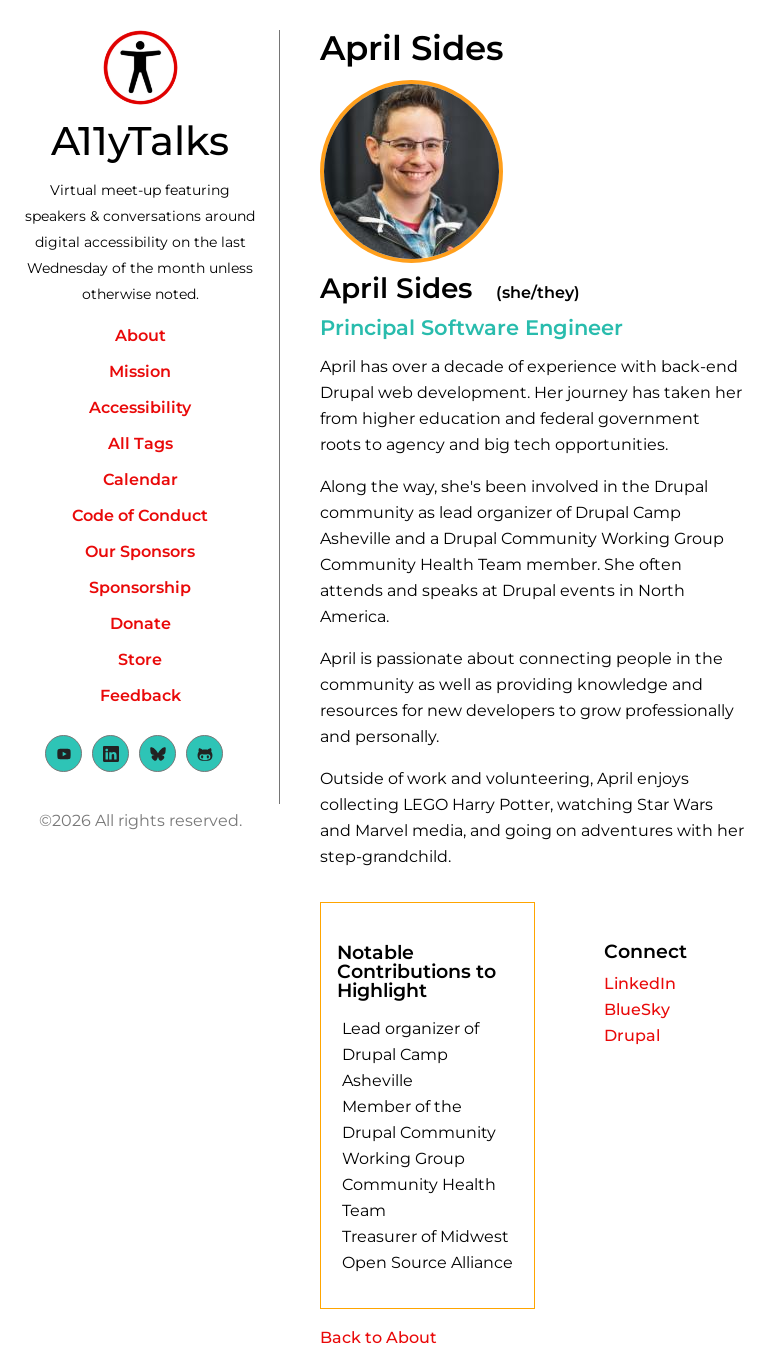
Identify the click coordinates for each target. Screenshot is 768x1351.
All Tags (140, 443)
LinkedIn (640, 983)
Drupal (632, 1035)
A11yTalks (140, 140)
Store (140, 659)
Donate (140, 623)
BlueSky (637, 1009)
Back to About (378, 1337)
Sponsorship (140, 587)
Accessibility (140, 407)
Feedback (140, 695)
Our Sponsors (140, 551)
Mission (140, 371)
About (140, 335)
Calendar (140, 479)
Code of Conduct (140, 515)
